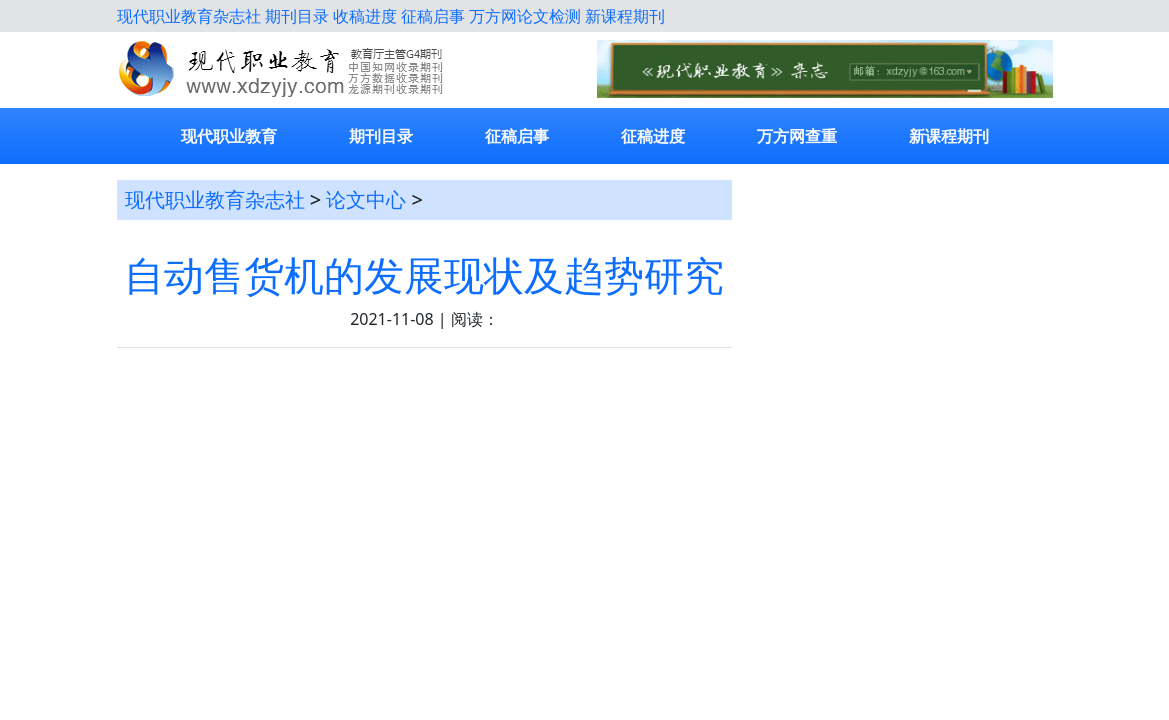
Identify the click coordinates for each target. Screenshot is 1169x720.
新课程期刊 (625, 16)
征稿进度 (653, 136)
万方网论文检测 (525, 16)
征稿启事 (433, 16)
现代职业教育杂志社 (189, 16)
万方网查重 (797, 136)
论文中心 (366, 199)
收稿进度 (365, 16)
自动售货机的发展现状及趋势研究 (424, 275)
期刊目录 (297, 16)
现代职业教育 (229, 136)
